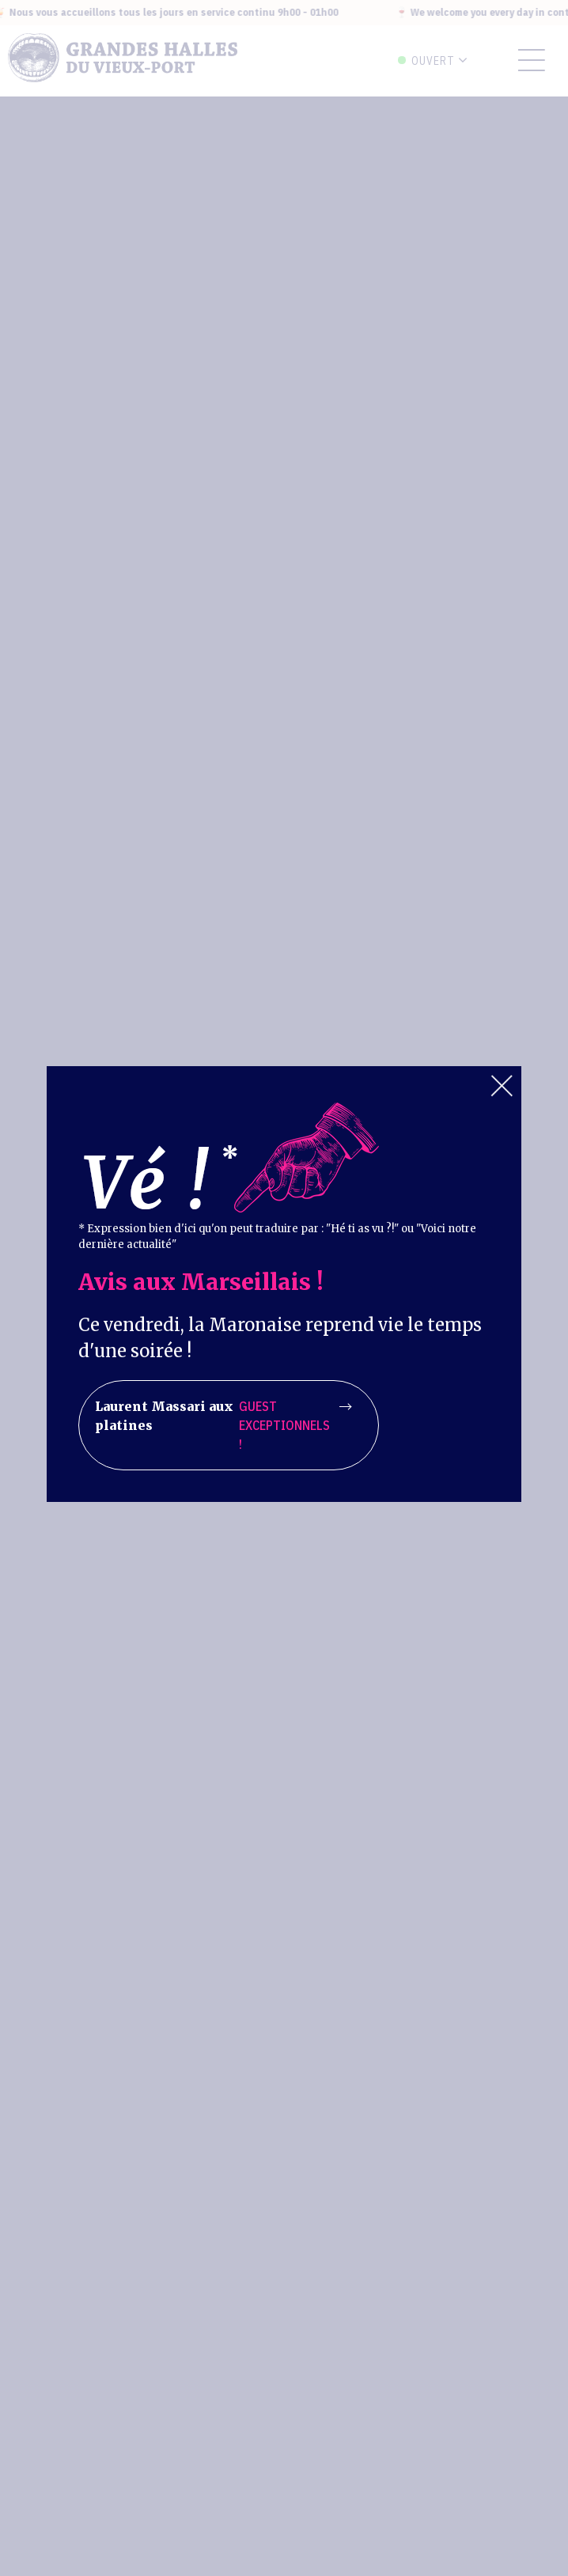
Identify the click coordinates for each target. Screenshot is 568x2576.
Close (501, 1086)
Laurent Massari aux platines (223, 1425)
